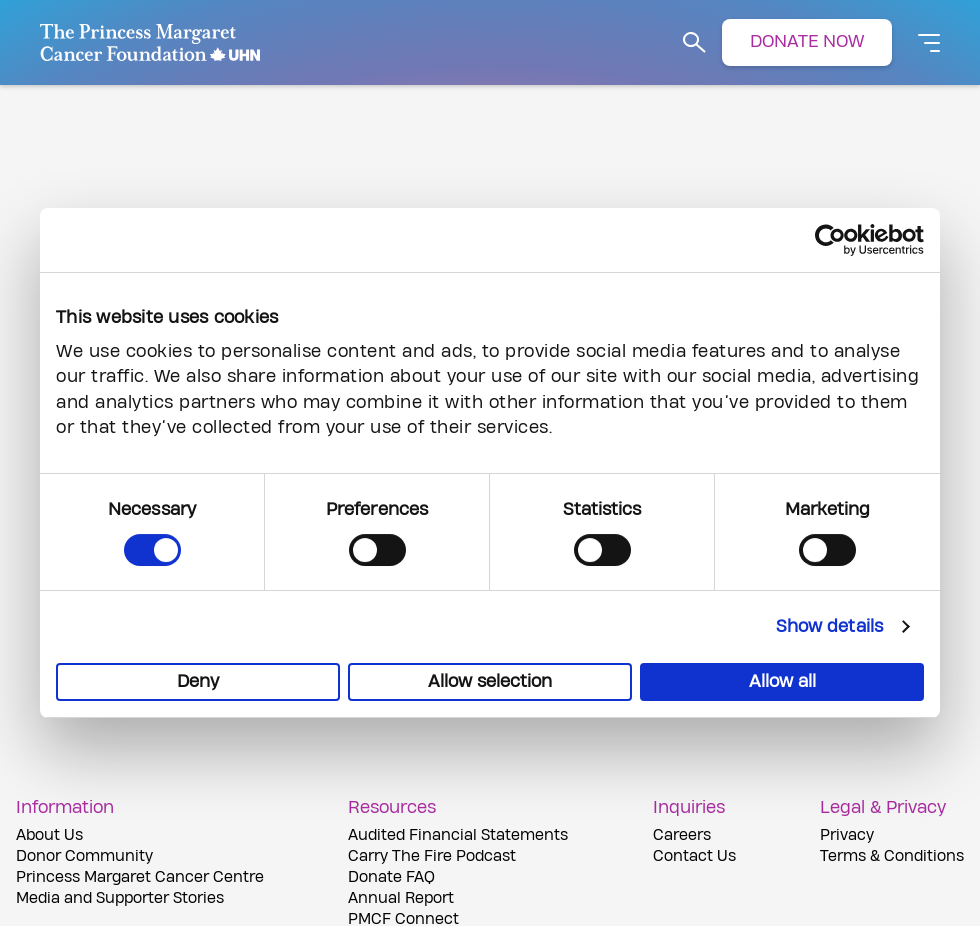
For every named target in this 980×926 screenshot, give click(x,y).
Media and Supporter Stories (120, 898)
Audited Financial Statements (458, 835)
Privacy (847, 835)
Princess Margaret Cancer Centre (140, 877)
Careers (682, 835)
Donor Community (84, 856)
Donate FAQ (391, 877)
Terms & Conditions (892, 856)
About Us (49, 835)
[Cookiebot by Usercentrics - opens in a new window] (836, 240)
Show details (829, 626)
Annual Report (401, 898)
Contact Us (694, 856)
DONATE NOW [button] (807, 41)
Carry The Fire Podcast (432, 856)
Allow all (782, 681)
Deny (198, 681)
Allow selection (490, 681)
